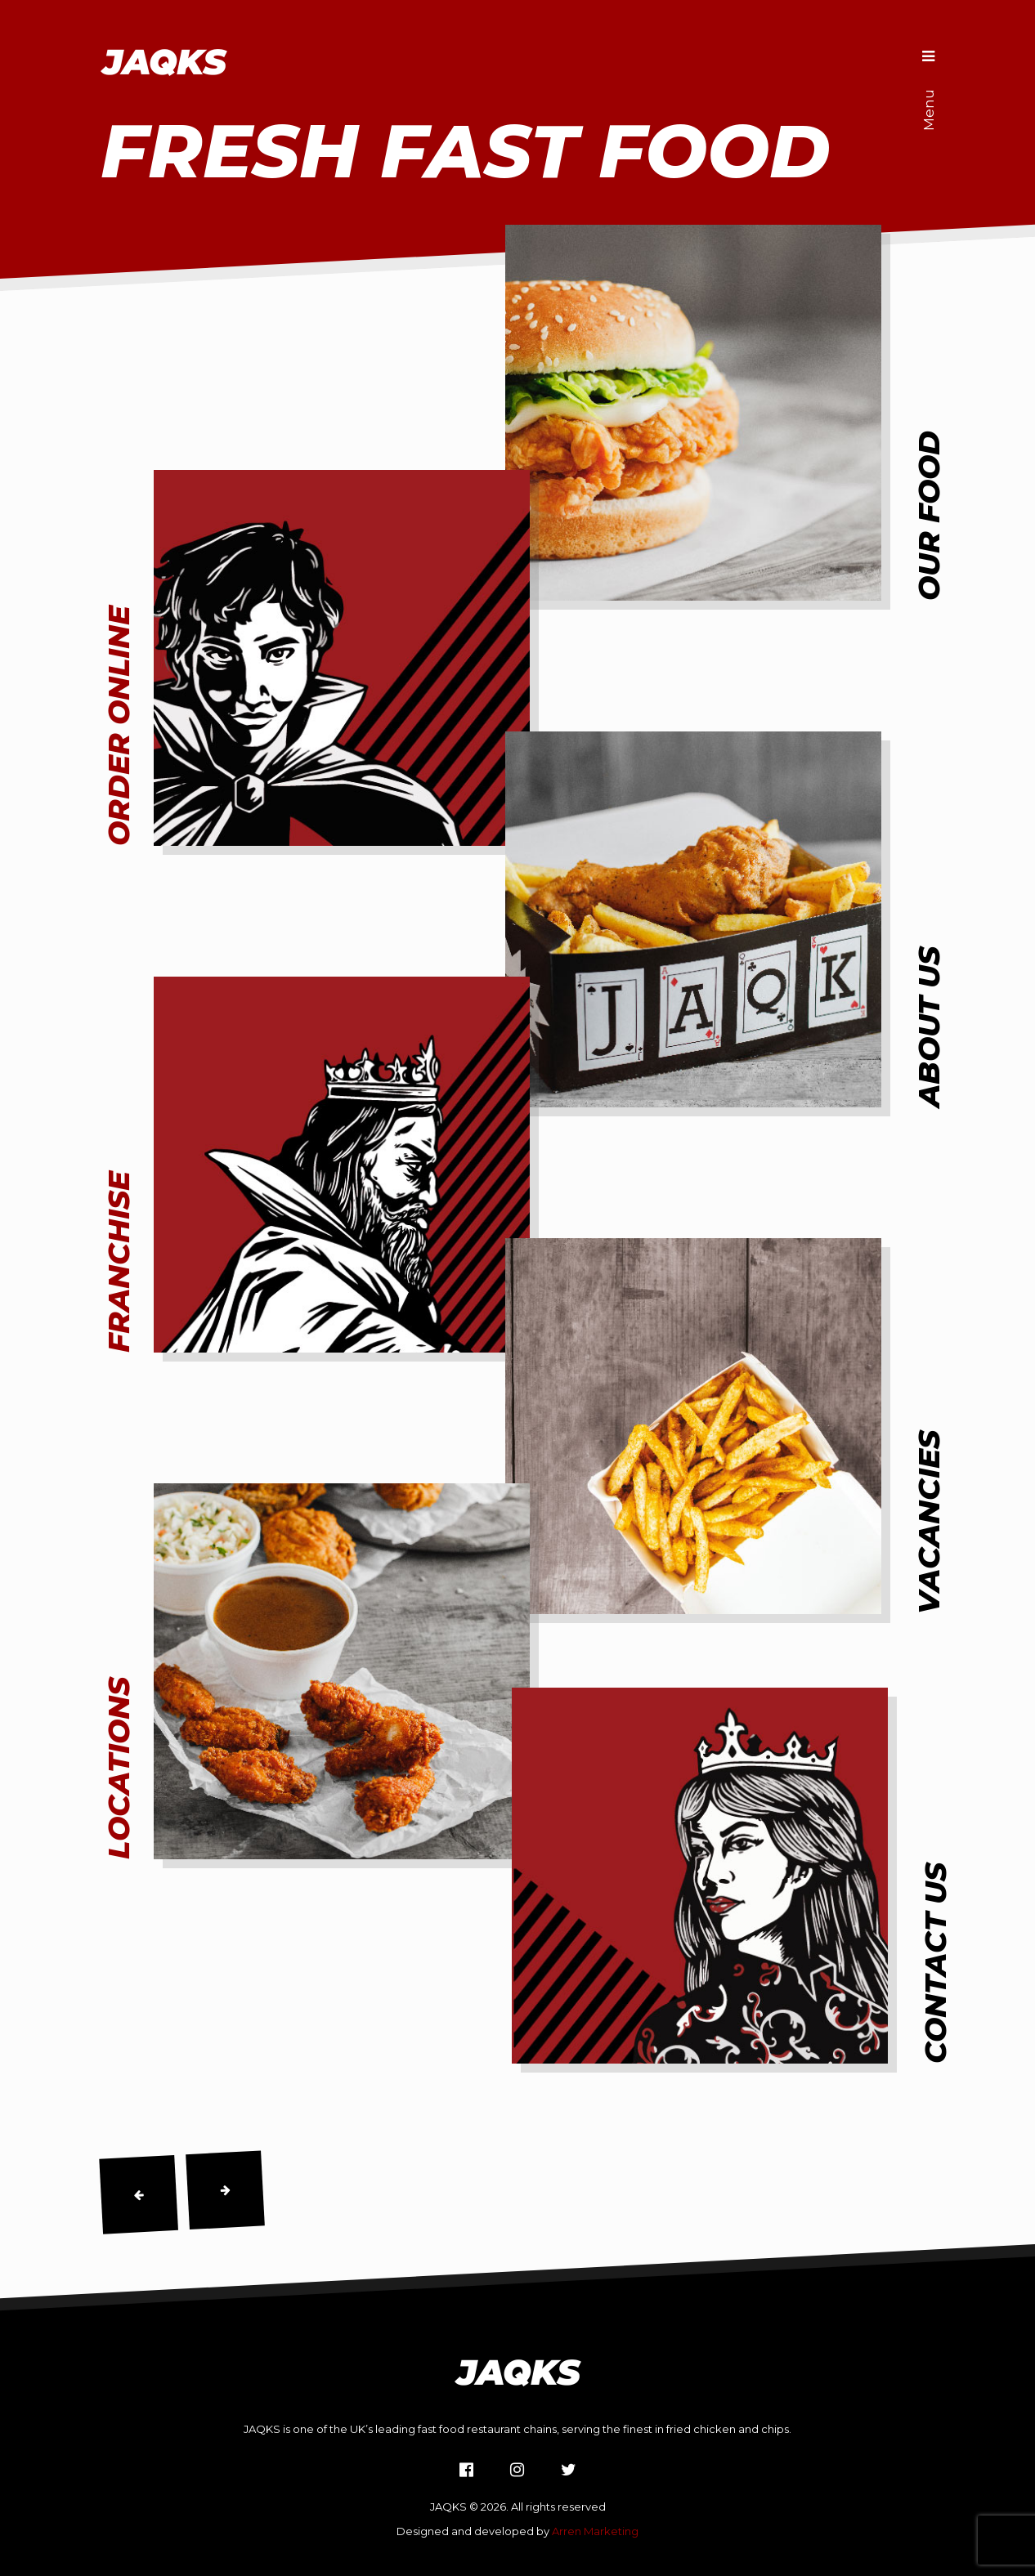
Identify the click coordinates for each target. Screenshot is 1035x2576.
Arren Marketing (595, 2531)
